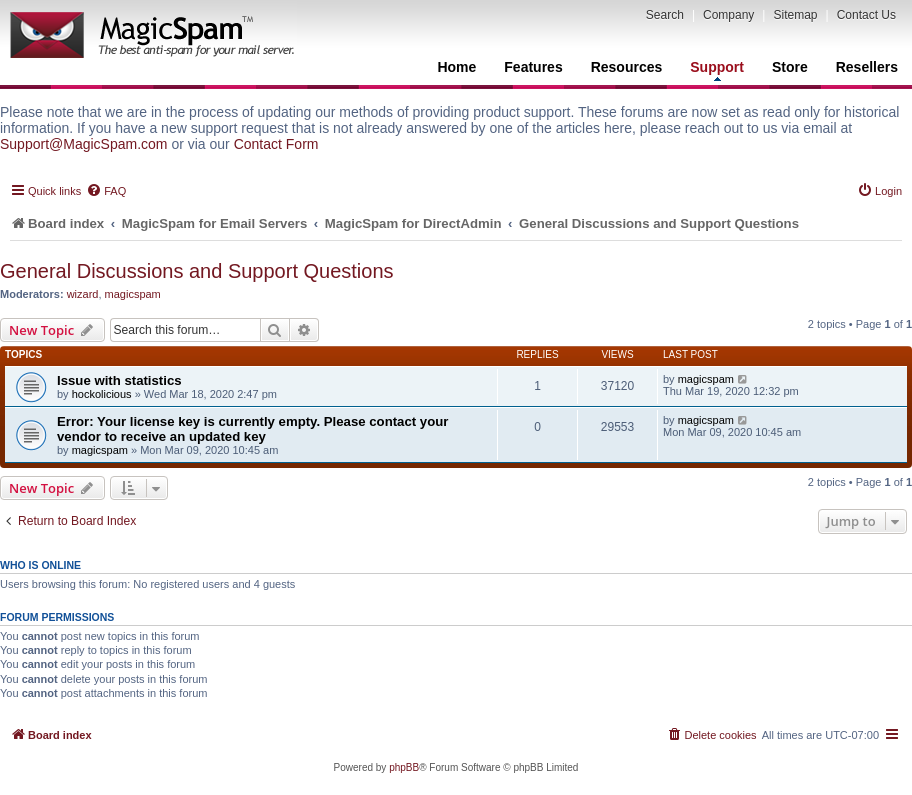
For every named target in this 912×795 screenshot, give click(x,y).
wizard (83, 294)
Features (533, 67)
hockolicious (102, 394)
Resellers (867, 67)
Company (728, 15)
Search (665, 15)
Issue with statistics (119, 380)
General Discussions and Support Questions (197, 271)
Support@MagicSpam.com (84, 144)
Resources (627, 67)
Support (717, 70)
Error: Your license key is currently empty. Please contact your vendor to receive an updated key (252, 429)
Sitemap (795, 15)
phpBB (404, 767)
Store (790, 67)
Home (456, 67)
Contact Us (866, 15)
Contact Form (276, 144)
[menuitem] (106, 191)
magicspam (133, 294)
